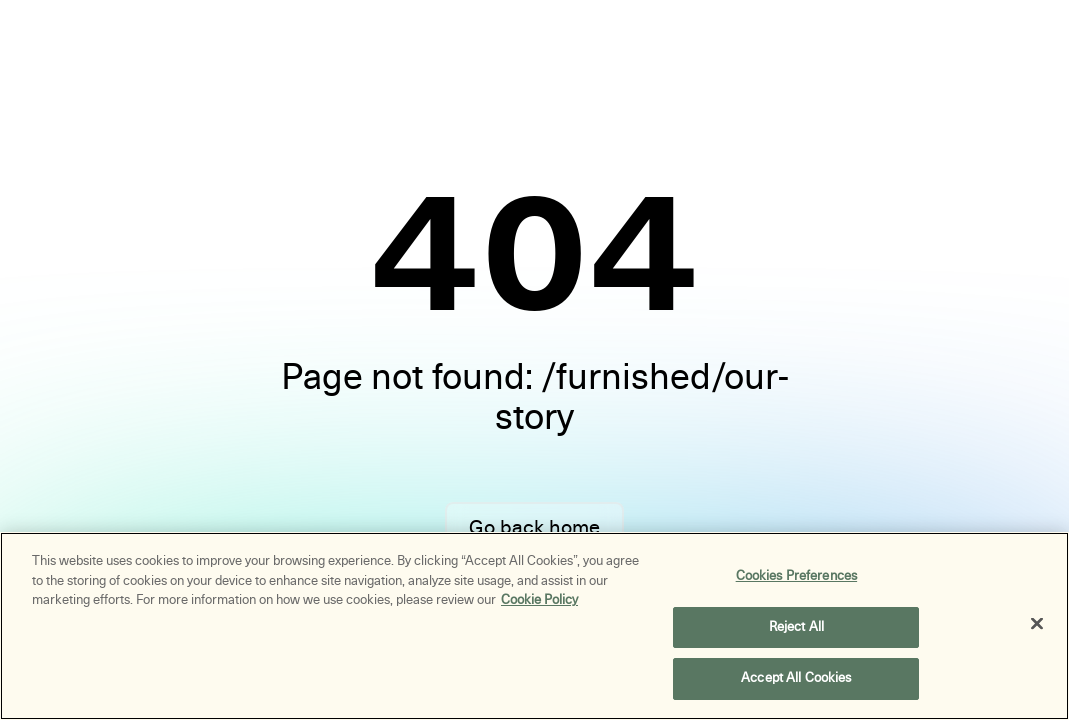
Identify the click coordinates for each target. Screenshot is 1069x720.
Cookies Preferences (796, 576)
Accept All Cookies (796, 678)
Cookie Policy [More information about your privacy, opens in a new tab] (539, 600)
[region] (534, 626)
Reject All (796, 627)
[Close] (1037, 624)
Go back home (534, 527)
